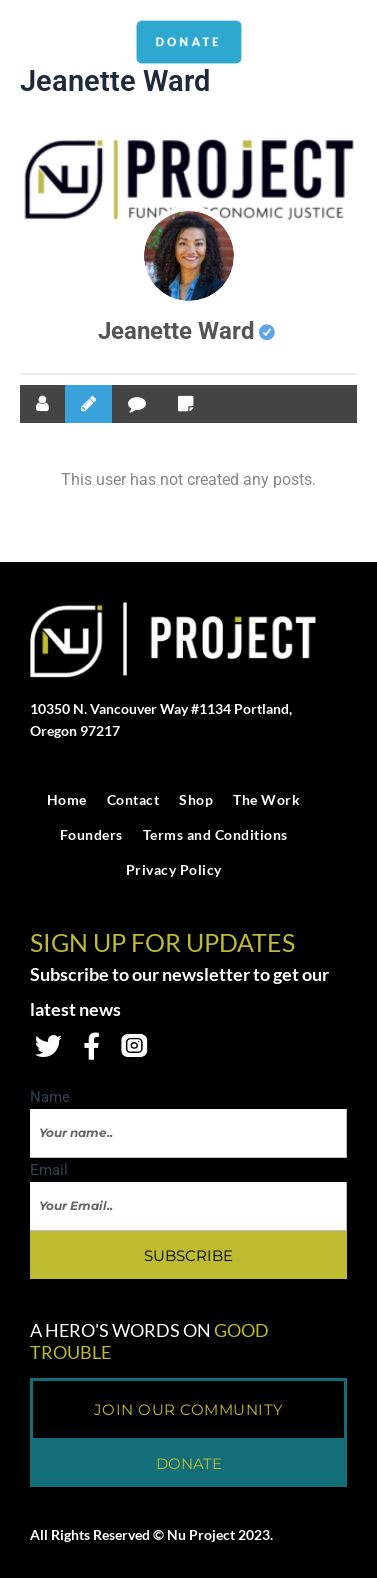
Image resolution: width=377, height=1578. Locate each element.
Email (49, 1170)
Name (50, 1097)
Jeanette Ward (186, 331)
